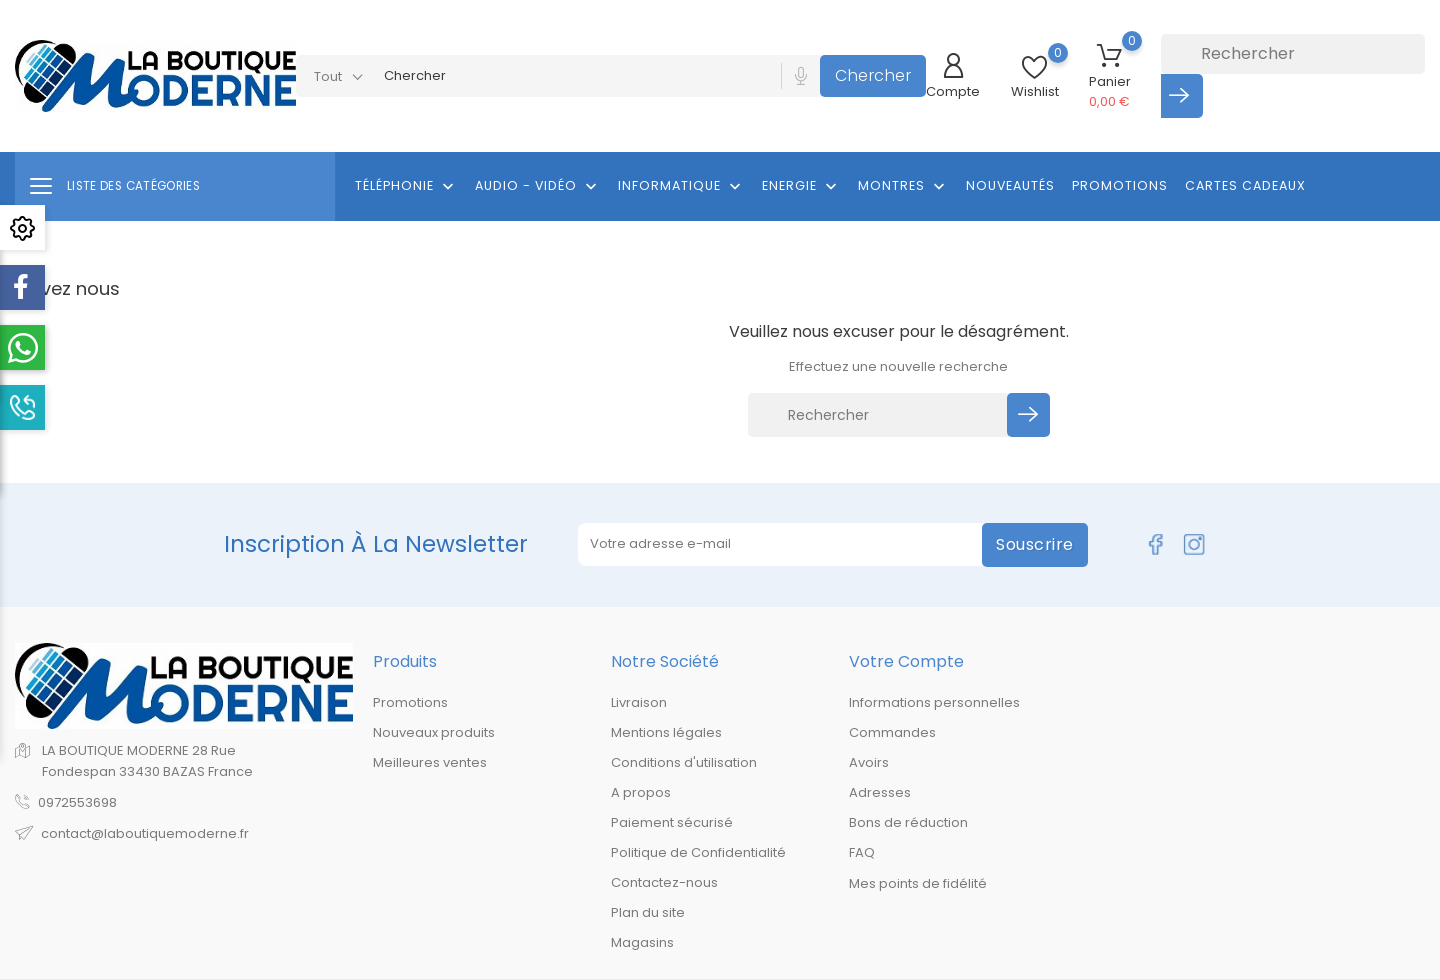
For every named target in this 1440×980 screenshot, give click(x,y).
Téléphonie (406, 187)
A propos (641, 792)
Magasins (642, 942)
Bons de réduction (908, 822)
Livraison (639, 702)
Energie (801, 187)
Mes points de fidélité (918, 883)
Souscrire (1035, 544)
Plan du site (648, 912)
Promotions (1120, 185)
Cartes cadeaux (1245, 185)
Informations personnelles (934, 702)
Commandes (892, 732)
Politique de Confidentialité (698, 852)
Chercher (873, 75)
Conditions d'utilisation (684, 762)
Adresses (880, 792)
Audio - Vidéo (538, 187)
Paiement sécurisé (672, 822)
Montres (903, 187)
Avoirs (869, 762)
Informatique (681, 187)
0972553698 (77, 802)
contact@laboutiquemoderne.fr (145, 833)
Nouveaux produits (434, 732)
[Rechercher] (1293, 54)
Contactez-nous (664, 882)
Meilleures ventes (430, 762)
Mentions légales (666, 732)
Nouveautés (1010, 185)
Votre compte (906, 661)
